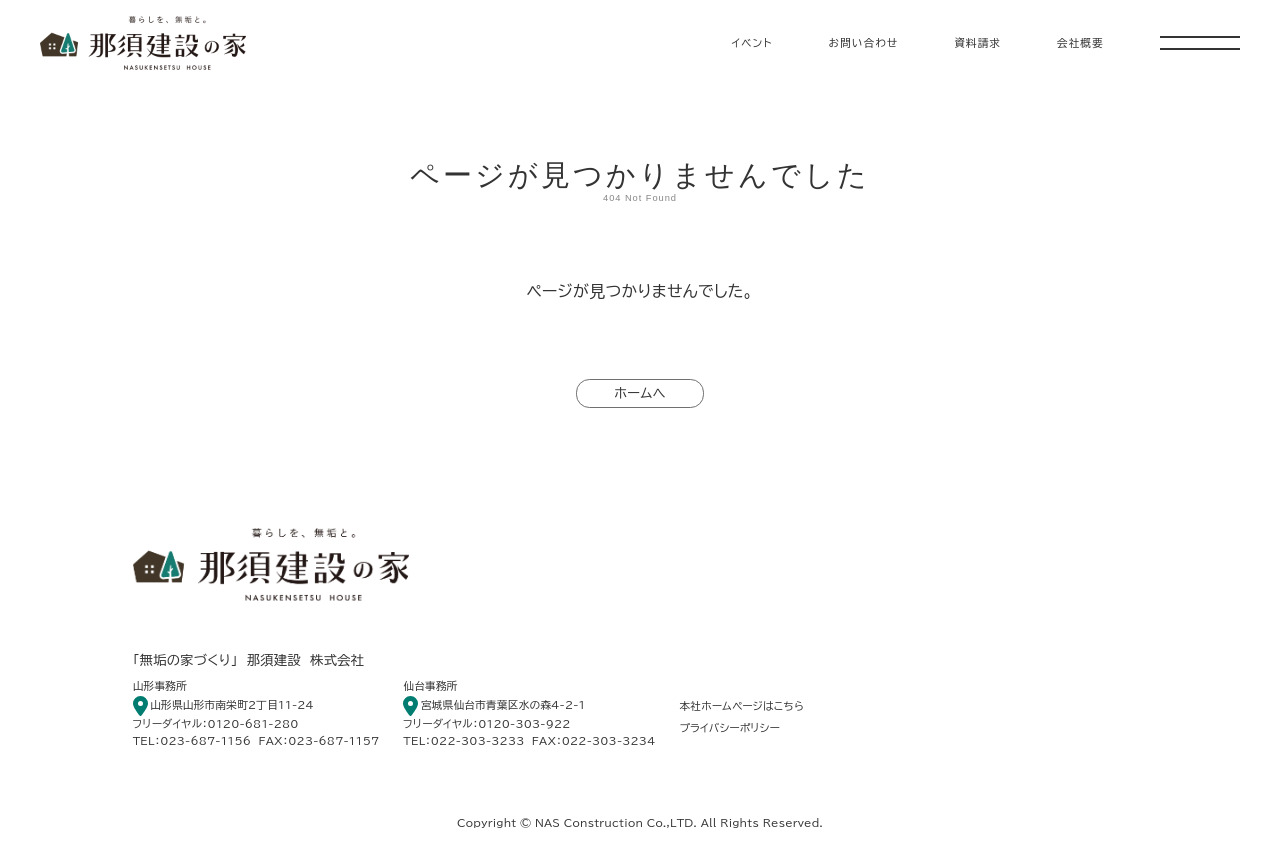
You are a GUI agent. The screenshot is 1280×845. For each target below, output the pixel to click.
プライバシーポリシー (729, 728)
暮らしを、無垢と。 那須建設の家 (143, 43)
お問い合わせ (863, 43)
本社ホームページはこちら (741, 706)
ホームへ (640, 393)
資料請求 (977, 43)
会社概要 (1080, 43)
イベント (752, 43)
